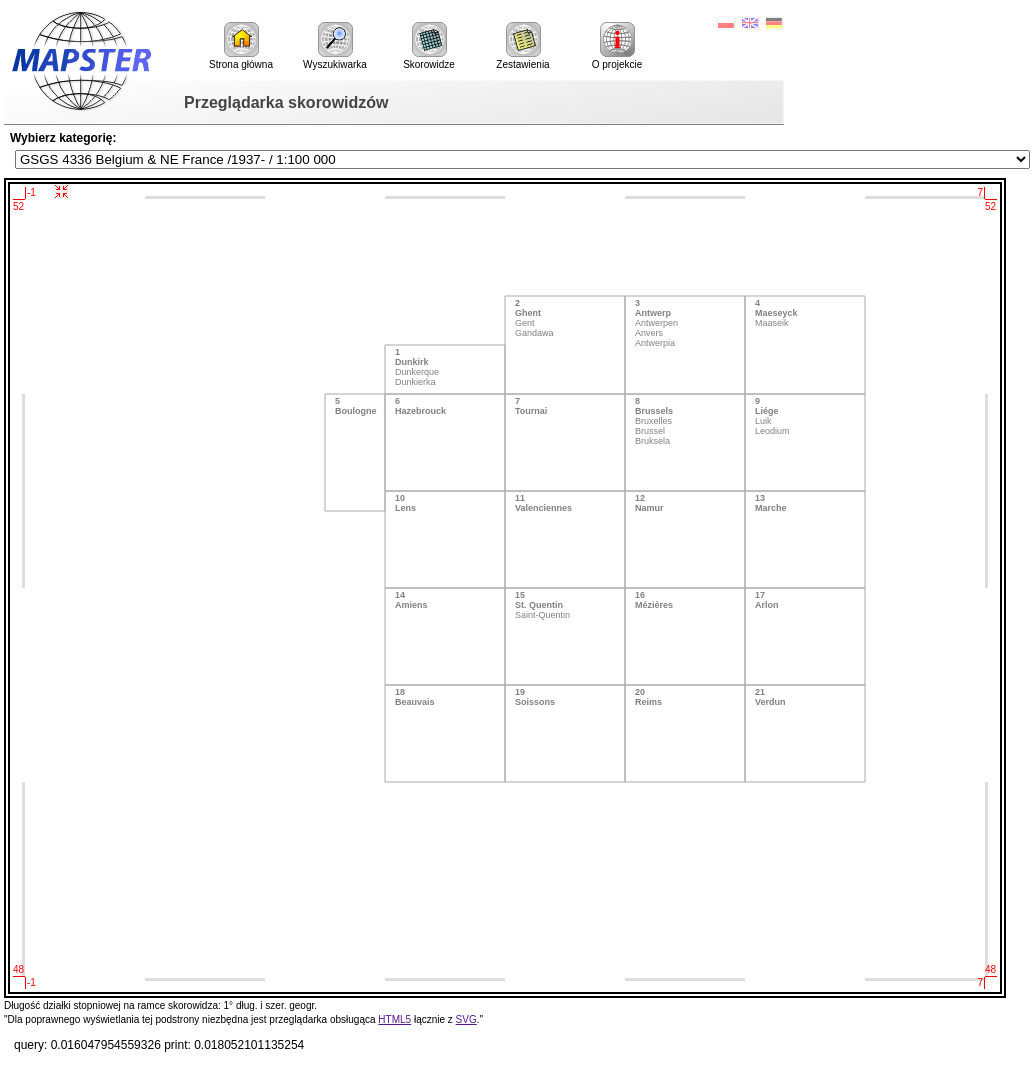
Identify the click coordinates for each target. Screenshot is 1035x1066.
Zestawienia (522, 46)
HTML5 (394, 1019)
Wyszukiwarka (335, 46)
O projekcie (617, 46)
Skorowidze (429, 46)
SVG (466, 1019)
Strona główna (241, 46)
